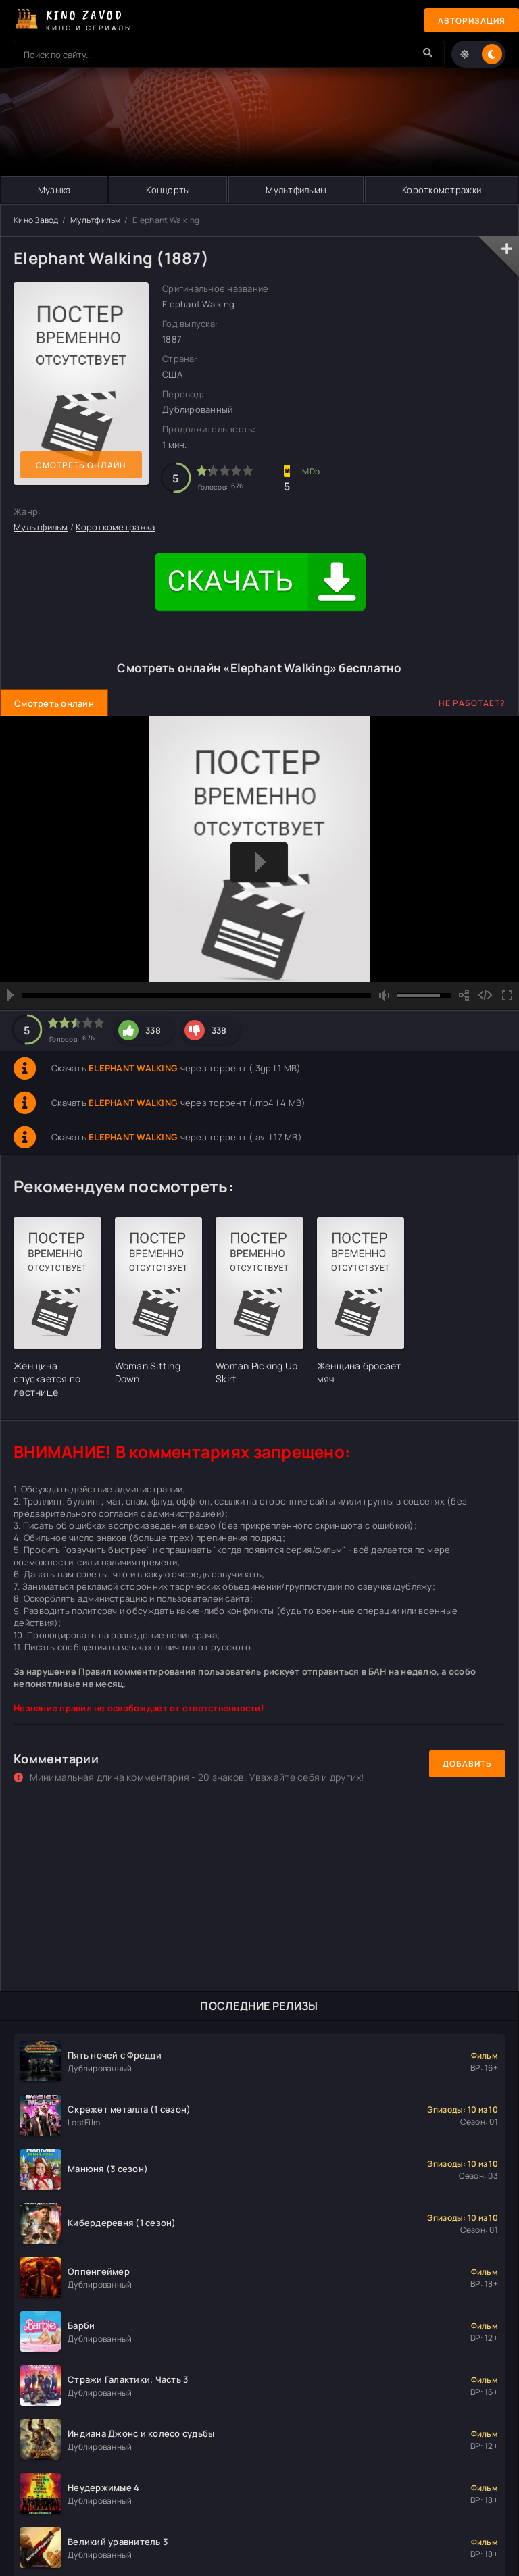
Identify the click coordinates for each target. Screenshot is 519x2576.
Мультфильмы (296, 190)
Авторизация (471, 20)
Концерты (168, 190)
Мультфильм (95, 220)
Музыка (54, 190)
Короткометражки (441, 190)
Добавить (467, 1763)
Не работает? (472, 703)
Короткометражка (115, 527)
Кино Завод (36, 220)
